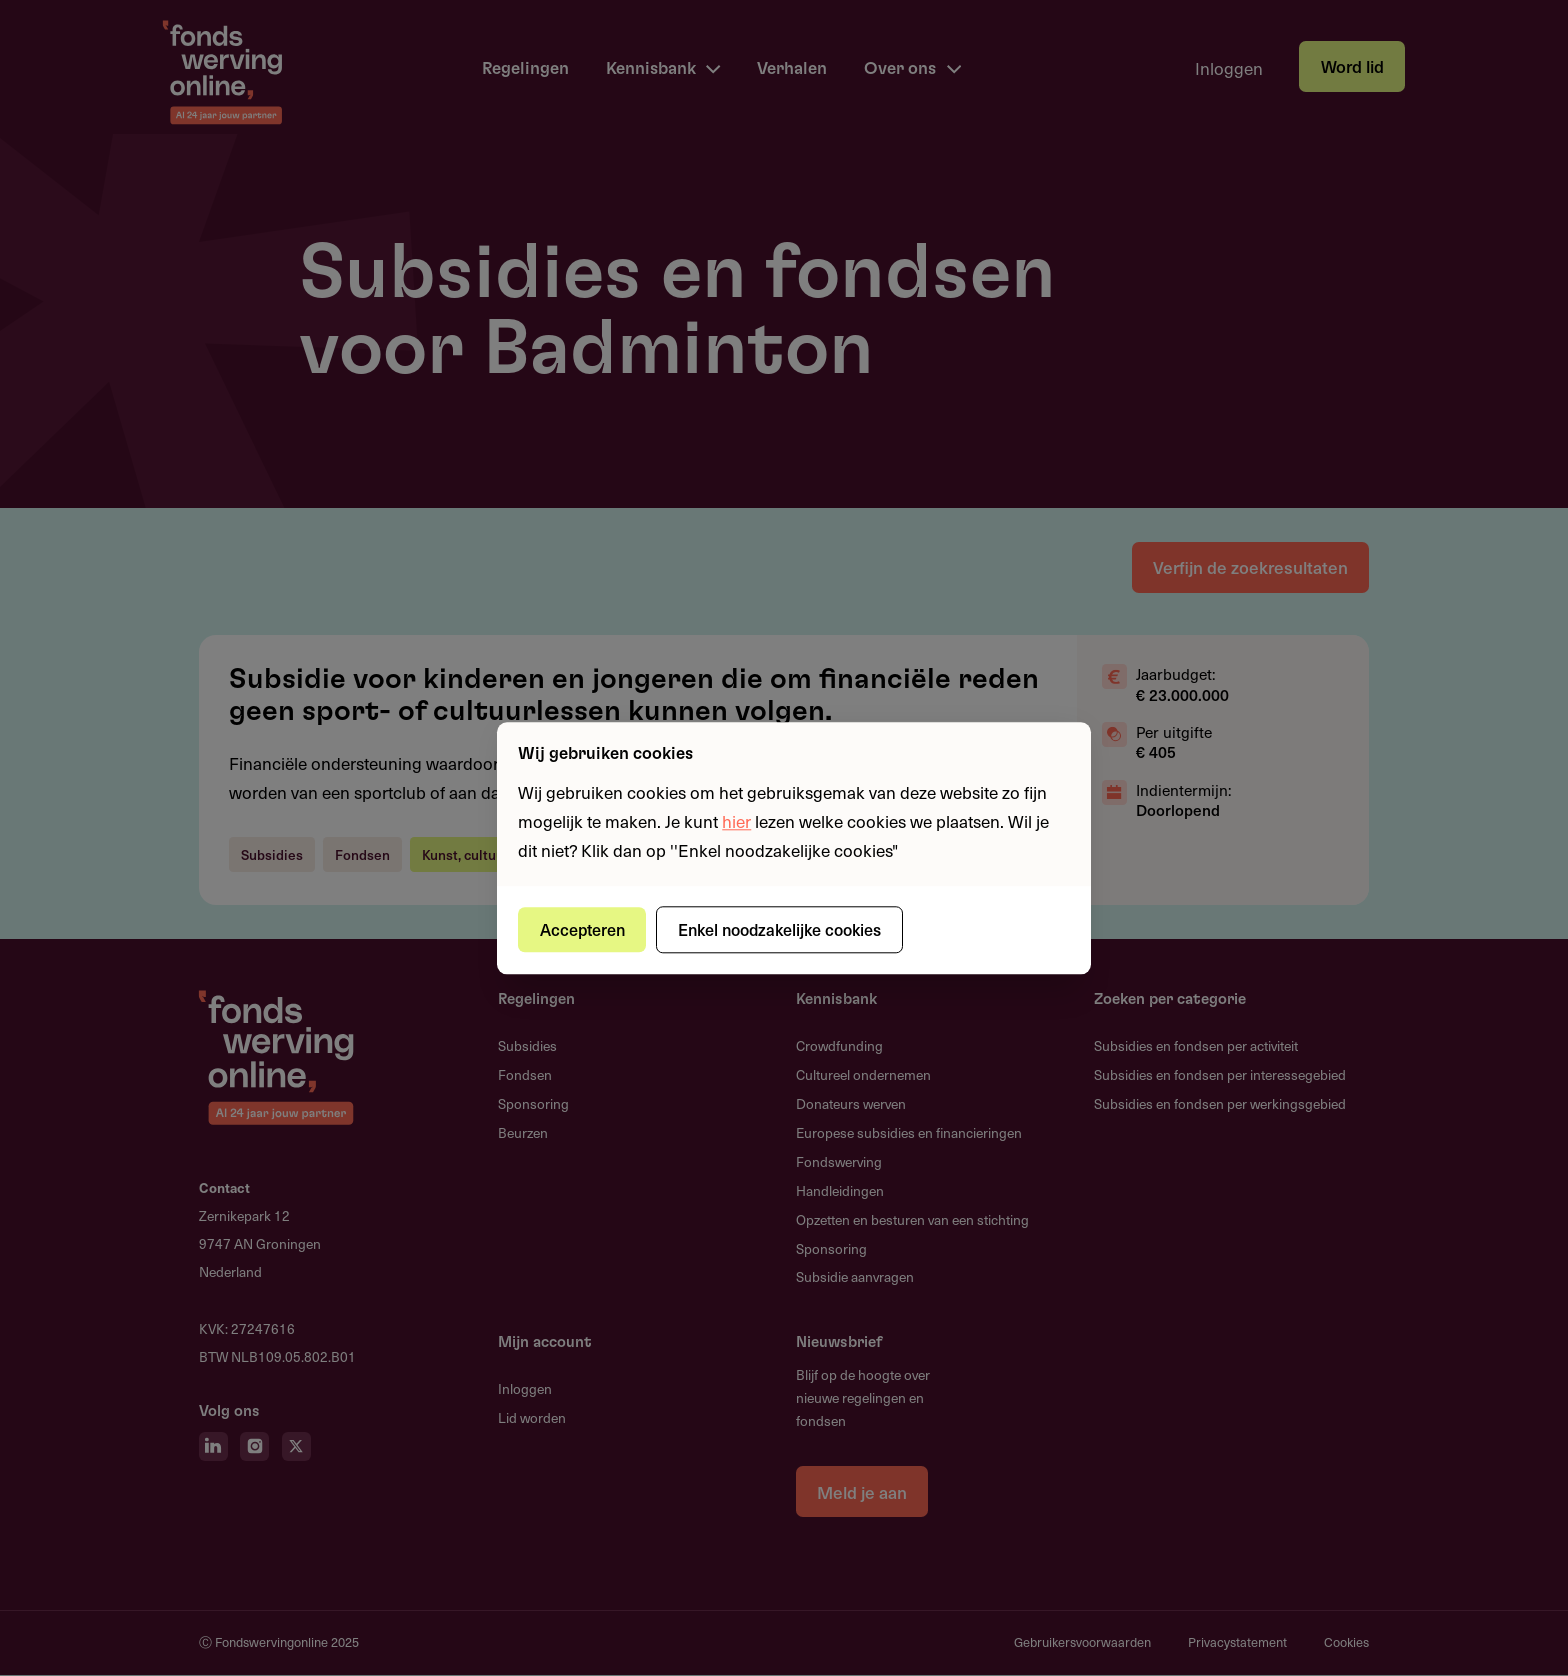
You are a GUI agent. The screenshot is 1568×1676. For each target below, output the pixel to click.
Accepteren (582, 929)
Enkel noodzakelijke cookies (779, 929)
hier (736, 821)
